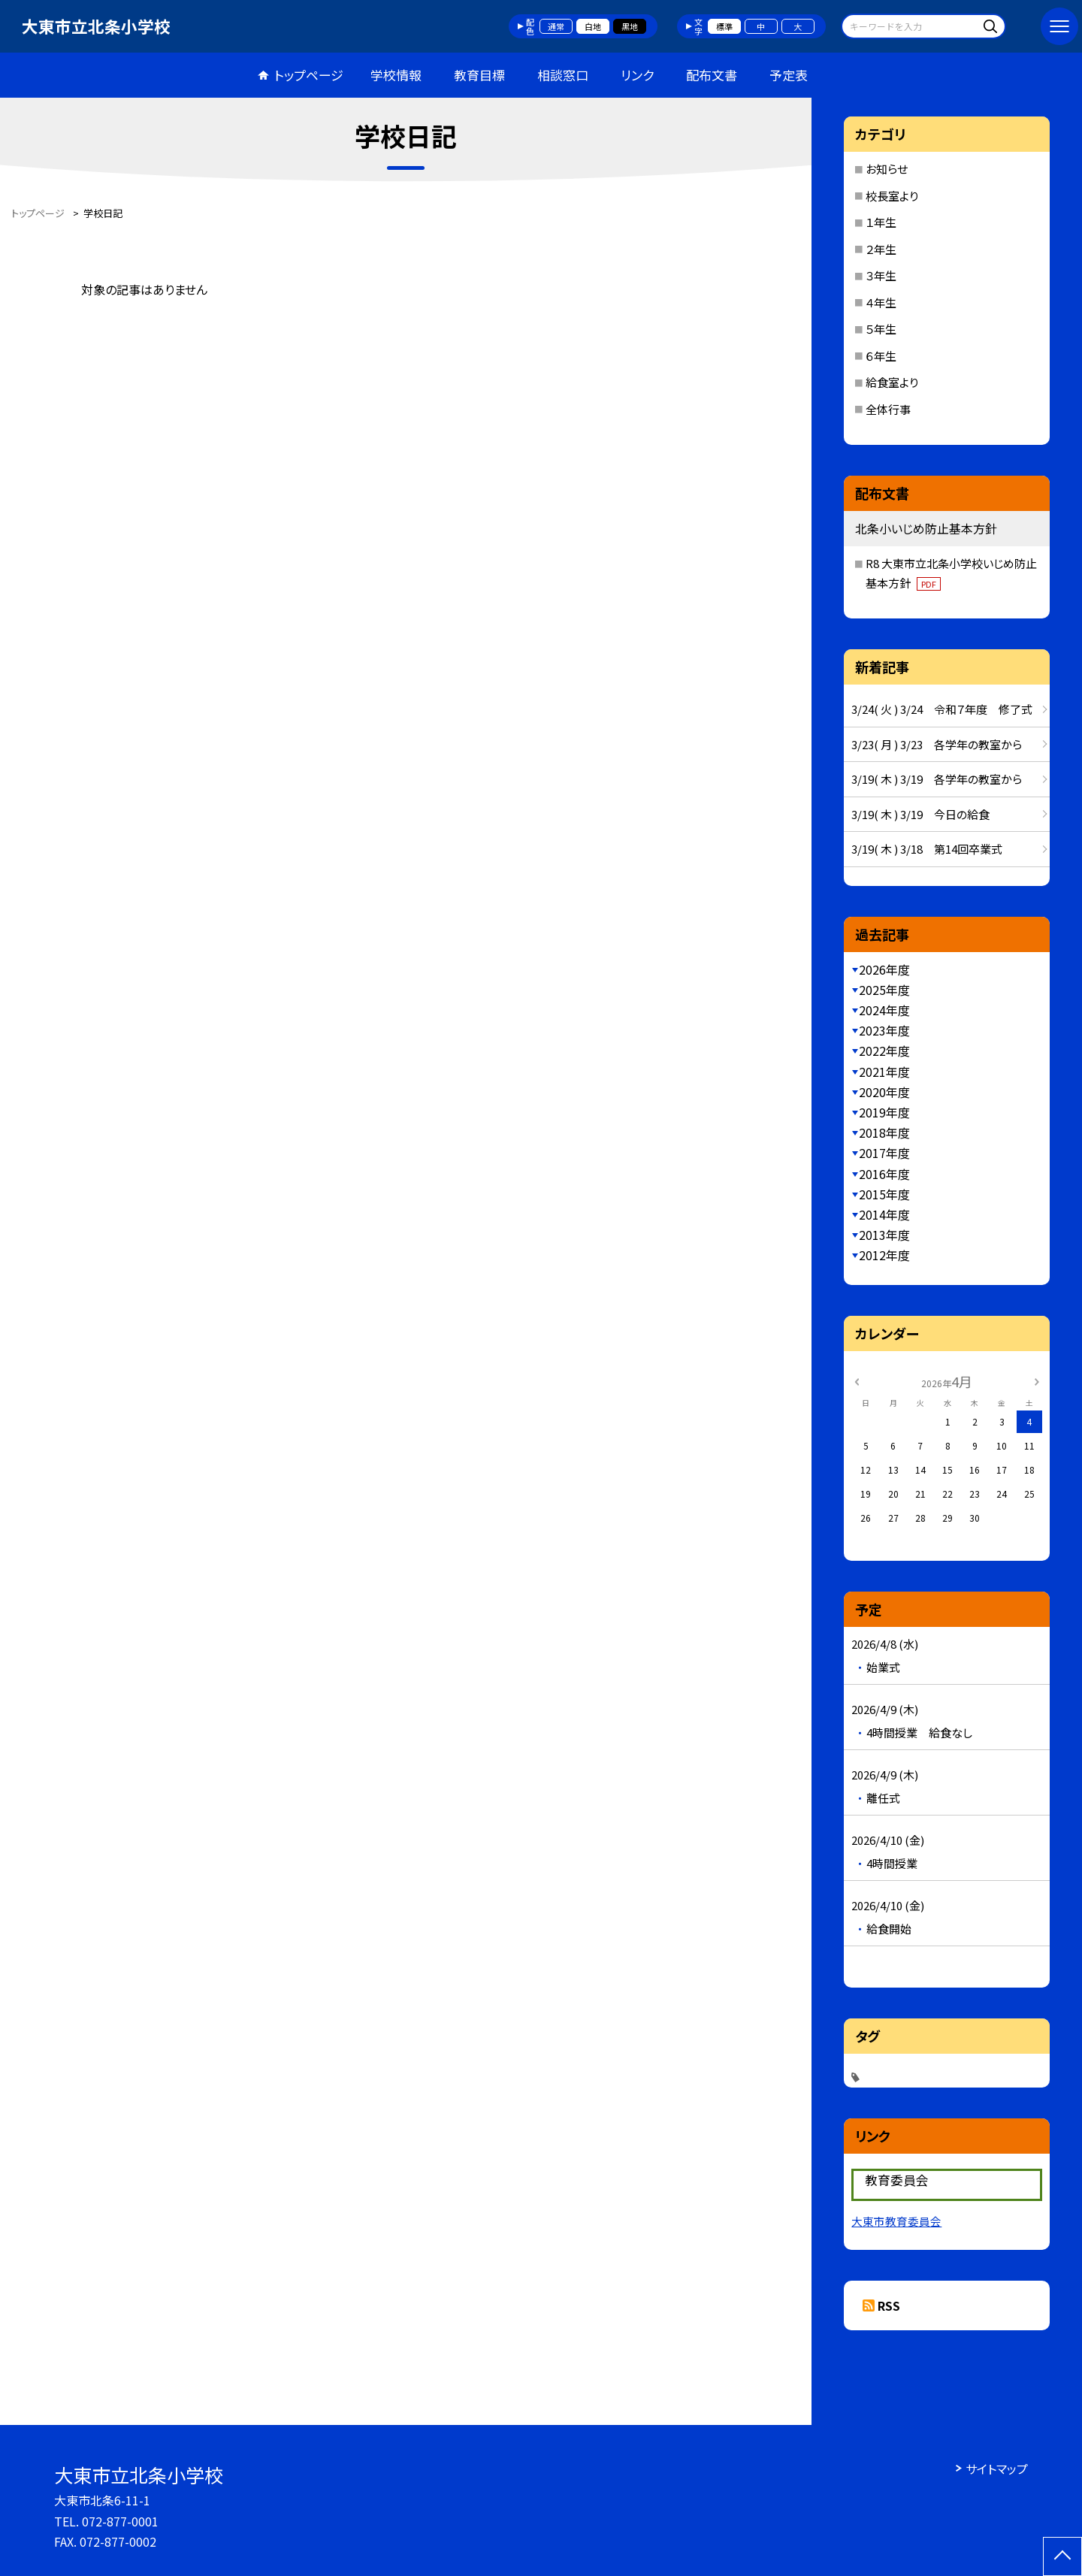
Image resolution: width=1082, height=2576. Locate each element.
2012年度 (884, 1255)
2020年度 (884, 1092)
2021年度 (884, 1072)
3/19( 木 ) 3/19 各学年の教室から (936, 779)
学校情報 (396, 74)
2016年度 (884, 1174)
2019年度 (884, 1112)
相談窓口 (562, 74)
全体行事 (888, 409)
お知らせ (887, 169)
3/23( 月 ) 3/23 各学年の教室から (936, 744)
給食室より (892, 382)
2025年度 (884, 990)
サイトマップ (997, 2469)
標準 (724, 26)
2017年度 (884, 1153)
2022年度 (884, 1051)
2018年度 (884, 1132)
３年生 (881, 275)
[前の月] (856, 1380)
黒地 (629, 26)
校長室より (892, 196)
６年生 (881, 356)
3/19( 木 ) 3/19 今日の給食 (920, 814)
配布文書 (711, 74)
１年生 (881, 222)
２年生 (881, 249)
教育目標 (479, 74)
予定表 (788, 74)
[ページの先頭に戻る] (1062, 2556)
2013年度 (884, 1235)
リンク (637, 74)
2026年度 (884, 969)
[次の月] (1037, 1380)
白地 (593, 26)
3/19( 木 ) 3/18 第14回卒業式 (926, 849)
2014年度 (884, 1214)
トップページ (308, 74)
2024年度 (884, 1010)
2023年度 (884, 1030)
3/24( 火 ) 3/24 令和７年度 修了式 (941, 709)
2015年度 (884, 1194)
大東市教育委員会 (896, 2221)
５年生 (881, 329)
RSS (889, 2305)
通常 (556, 26)
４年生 (881, 302)
